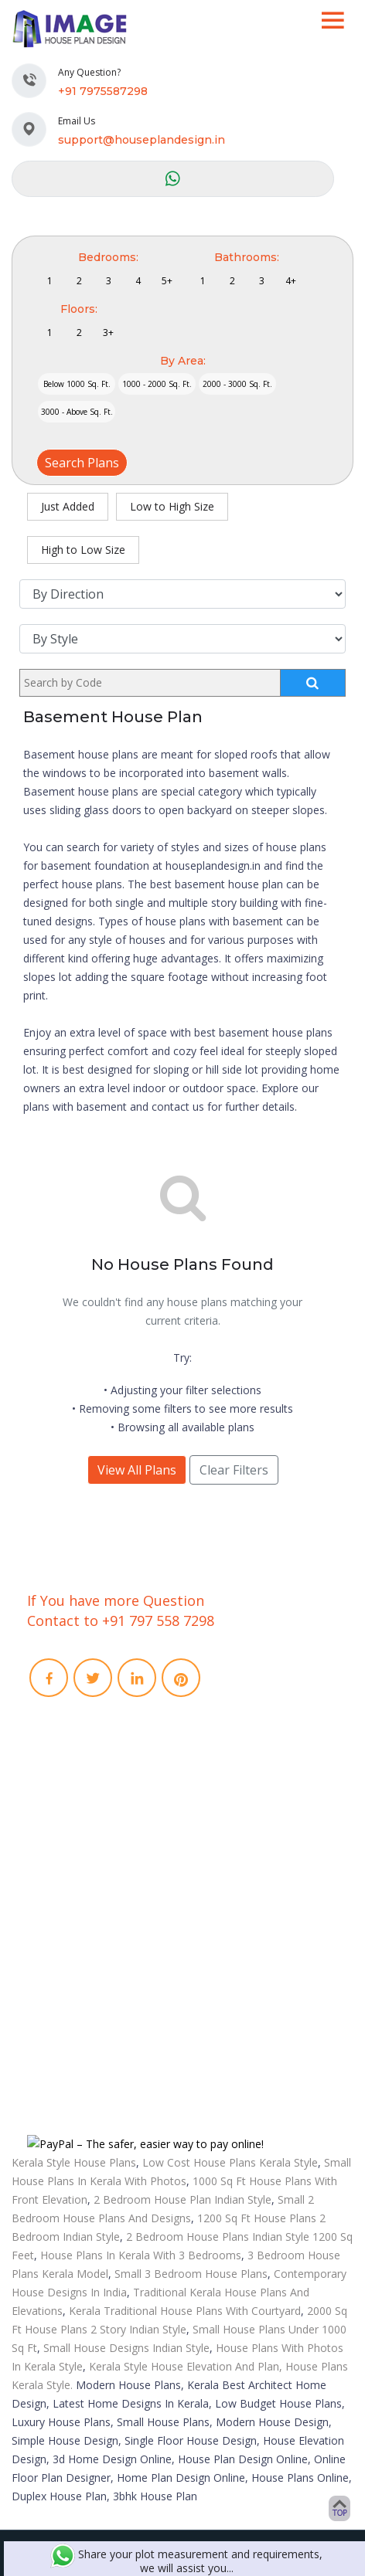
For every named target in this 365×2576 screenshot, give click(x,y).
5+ (167, 280)
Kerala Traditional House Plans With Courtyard (185, 2310)
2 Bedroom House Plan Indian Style (182, 2199)
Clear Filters (234, 1469)
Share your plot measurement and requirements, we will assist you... (186, 2561)
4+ (290, 280)
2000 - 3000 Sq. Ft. (237, 383)
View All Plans (136, 1469)
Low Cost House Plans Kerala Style (230, 2162)
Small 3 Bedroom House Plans (191, 2273)
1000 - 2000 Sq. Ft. (157, 383)
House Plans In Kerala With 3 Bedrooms (140, 2255)
